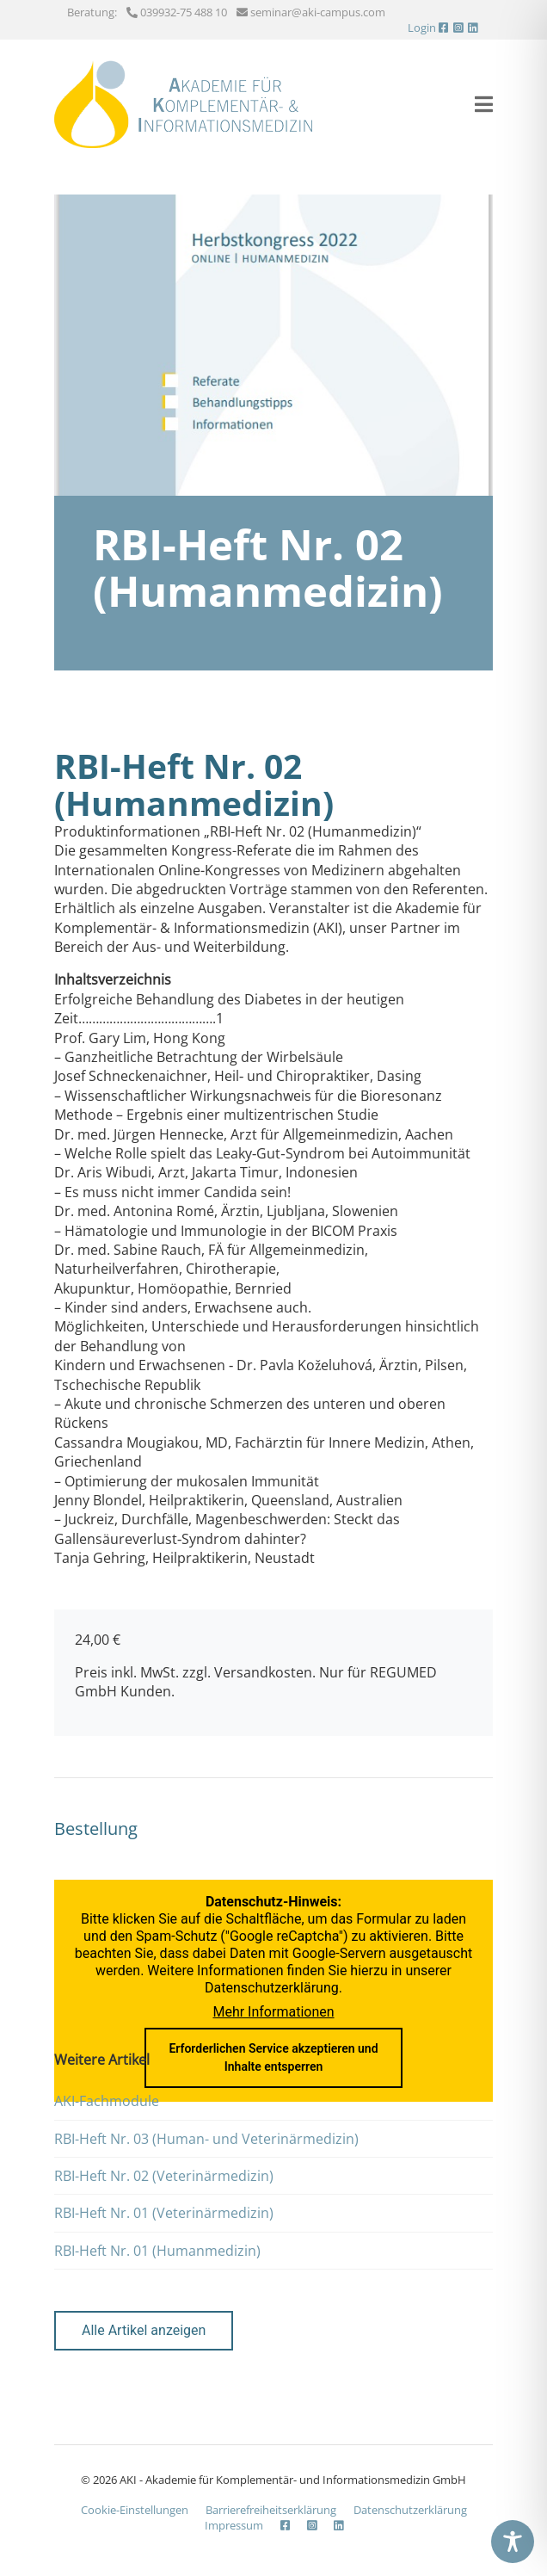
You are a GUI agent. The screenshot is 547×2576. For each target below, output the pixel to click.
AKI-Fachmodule (106, 2100)
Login (422, 27)
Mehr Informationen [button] (273, 2012)
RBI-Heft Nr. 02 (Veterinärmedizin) (164, 2175)
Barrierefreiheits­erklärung (271, 2509)
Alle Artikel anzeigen (144, 2330)
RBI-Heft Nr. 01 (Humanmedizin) (157, 2250)
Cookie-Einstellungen (134, 2509)
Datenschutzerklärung (272, 1988)
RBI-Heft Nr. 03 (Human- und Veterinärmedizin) (206, 2138)
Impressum (234, 2525)
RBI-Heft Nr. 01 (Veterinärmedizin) (164, 2212)
